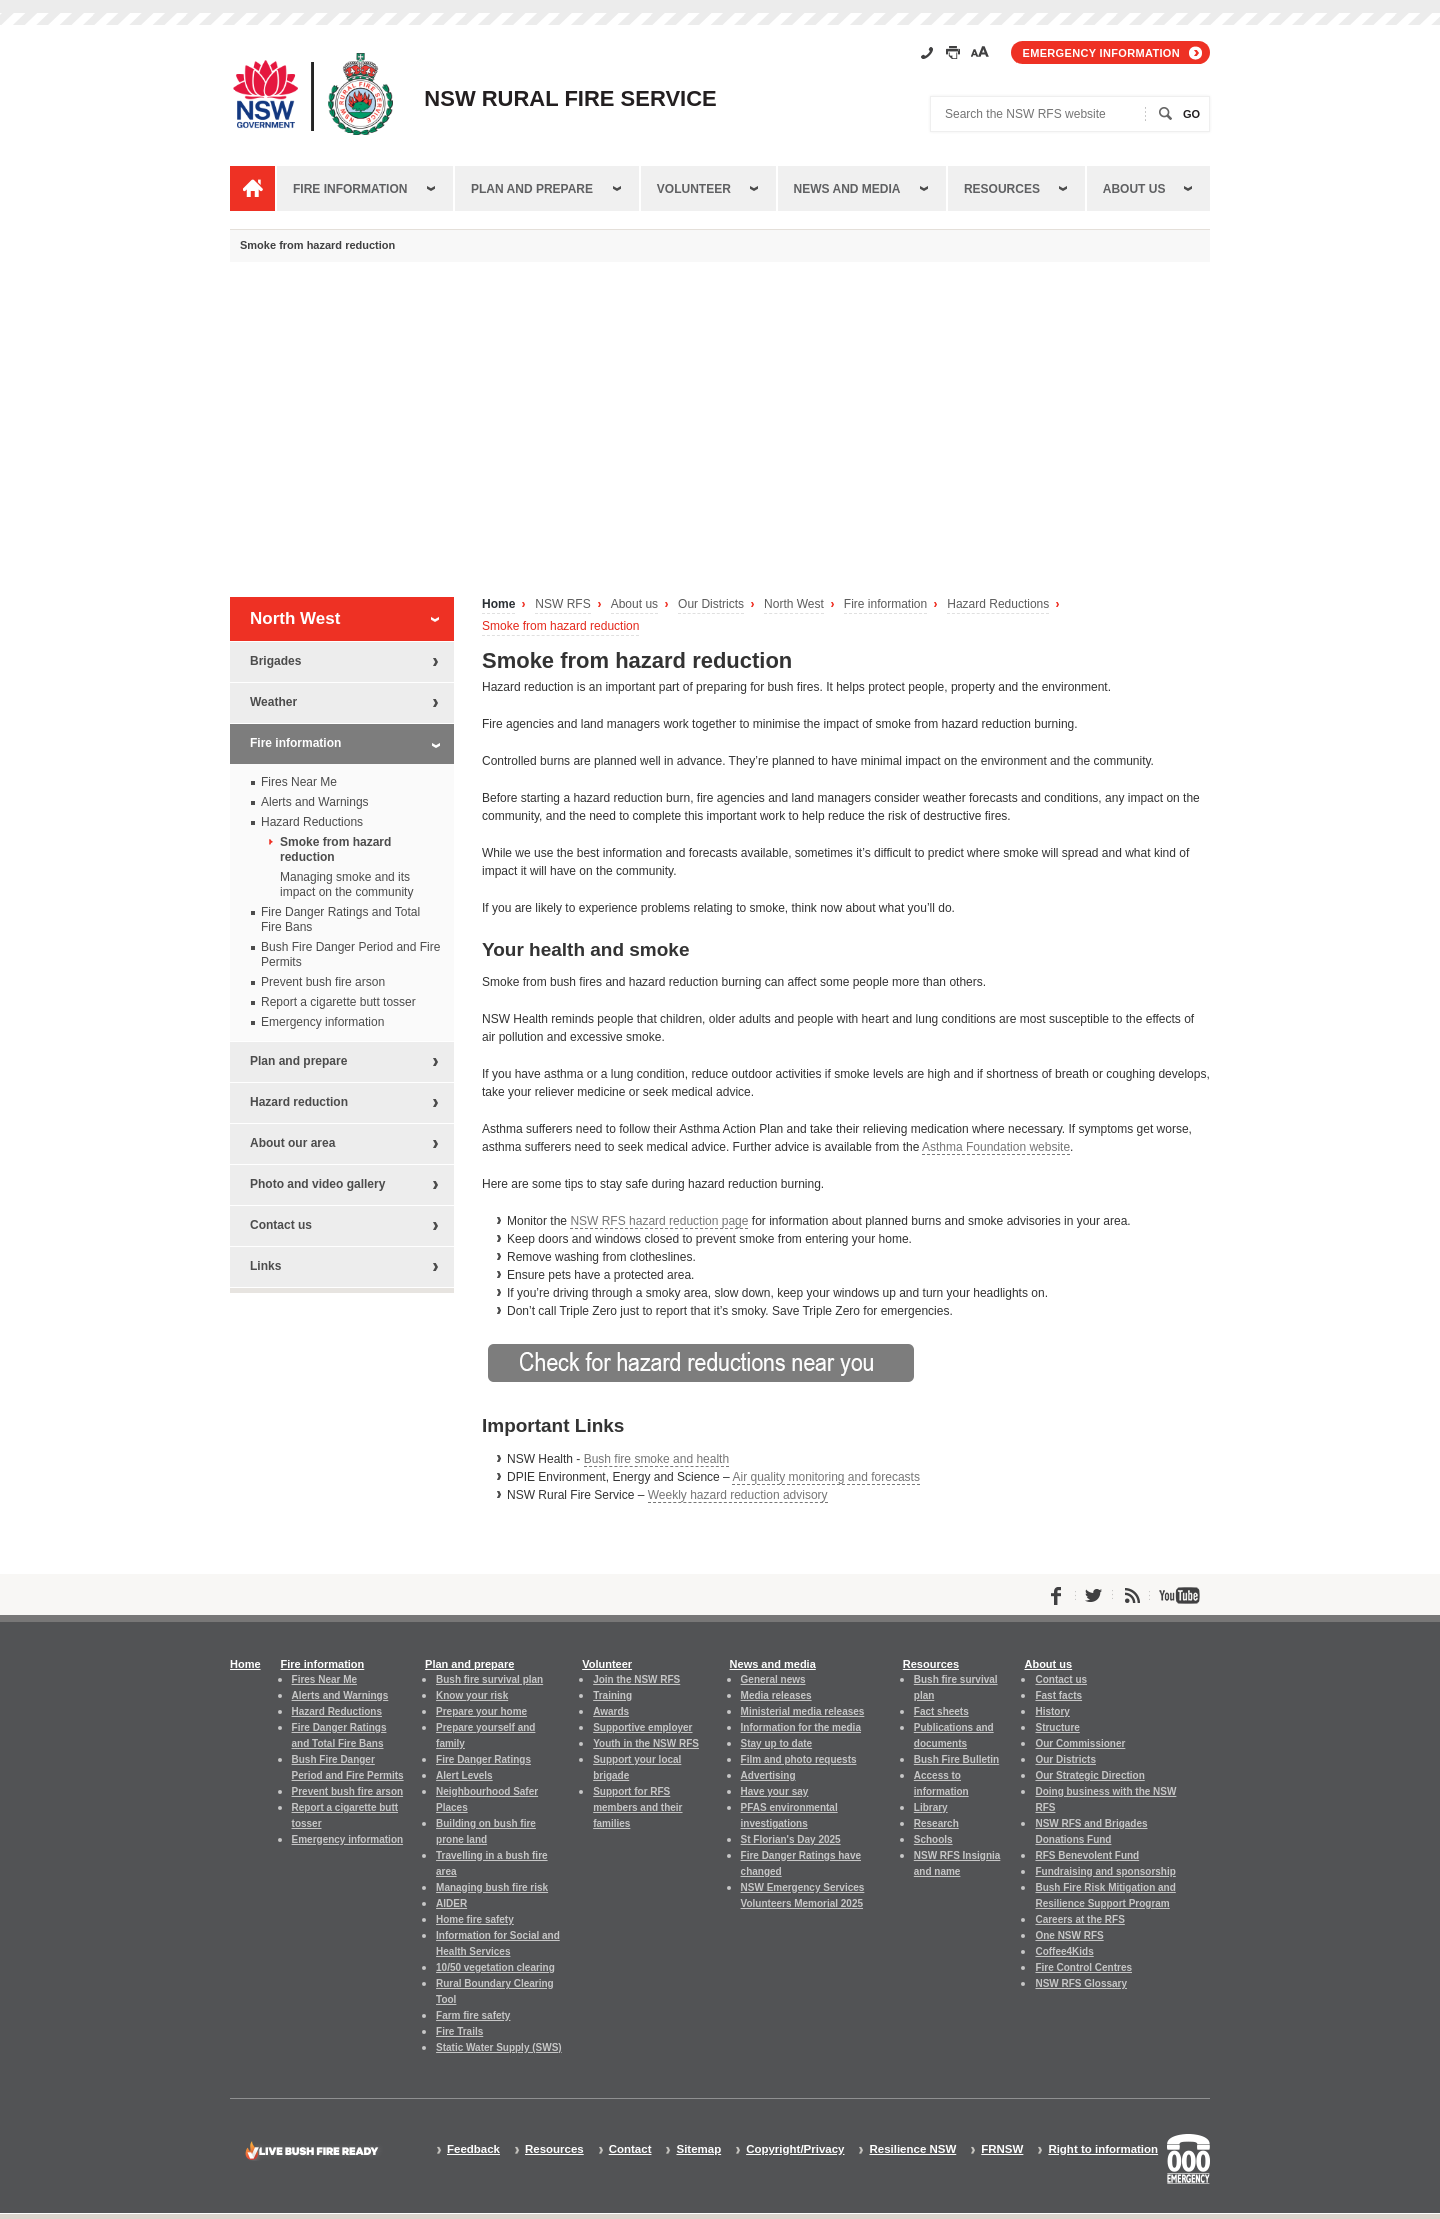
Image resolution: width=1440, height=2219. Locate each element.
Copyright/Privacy (795, 2149)
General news (773, 1679)
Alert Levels (464, 1775)
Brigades (275, 661)
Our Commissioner (1080, 1743)
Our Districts (711, 604)
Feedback (473, 2149)
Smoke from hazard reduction (560, 626)
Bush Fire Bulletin (956, 1759)
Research (936, 1823)
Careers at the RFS (1079, 1919)
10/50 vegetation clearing (495, 1967)
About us (1134, 189)
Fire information (350, 189)
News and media (847, 189)
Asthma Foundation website (996, 1147)
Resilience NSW (912, 2149)
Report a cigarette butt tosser (338, 1002)
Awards (611, 1711)
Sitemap (698, 2149)
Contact (630, 2149)
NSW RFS (562, 604)
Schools (933, 1839)
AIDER (451, 1903)
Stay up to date (777, 1743)
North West (794, 604)
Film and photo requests (799, 1759)
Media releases (776, 1695)
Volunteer (694, 189)
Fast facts (1058, 1695)
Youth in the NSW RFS (646, 1743)
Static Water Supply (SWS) (499, 2047)
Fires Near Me (299, 782)
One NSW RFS (1069, 1935)
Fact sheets (941, 1711)
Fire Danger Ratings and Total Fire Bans (340, 919)
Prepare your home (481, 1711)
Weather (273, 702)
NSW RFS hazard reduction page (659, 1221)
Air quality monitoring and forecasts (825, 1477)
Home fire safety (475, 1919)
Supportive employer (642, 1727)
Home (498, 604)
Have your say (775, 1791)
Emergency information (1101, 53)
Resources (1002, 189)
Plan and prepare (532, 189)
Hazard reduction (299, 1102)
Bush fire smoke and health (656, 1459)
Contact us (281, 1225)
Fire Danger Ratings (483, 1759)
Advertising (768, 1775)
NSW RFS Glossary (1081, 1983)
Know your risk (472, 1695)
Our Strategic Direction (1089, 1775)
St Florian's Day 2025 (791, 1839)
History (1052, 1711)
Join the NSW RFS (636, 1679)
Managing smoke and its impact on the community (346, 884)
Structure (1057, 1727)
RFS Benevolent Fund (1087, 1855)
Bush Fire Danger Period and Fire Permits (350, 954)
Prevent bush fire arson (323, 982)
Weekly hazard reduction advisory (738, 1495)
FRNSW (1002, 2149)
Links (265, 1266)
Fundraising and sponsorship (1105, 1871)
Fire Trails (459, 2031)
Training (612, 1695)
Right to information (1103, 2149)
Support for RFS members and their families (637, 1807)
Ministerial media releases (803, 1711)
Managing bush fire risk (492, 1887)
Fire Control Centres (1083, 1967)
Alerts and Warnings (315, 802)
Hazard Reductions (998, 604)
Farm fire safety (473, 2015)
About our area (292, 1143)
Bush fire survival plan (489, 1679)
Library (931, 1807)
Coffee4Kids (1064, 1951)
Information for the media (801, 1727)
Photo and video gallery (317, 1184)
